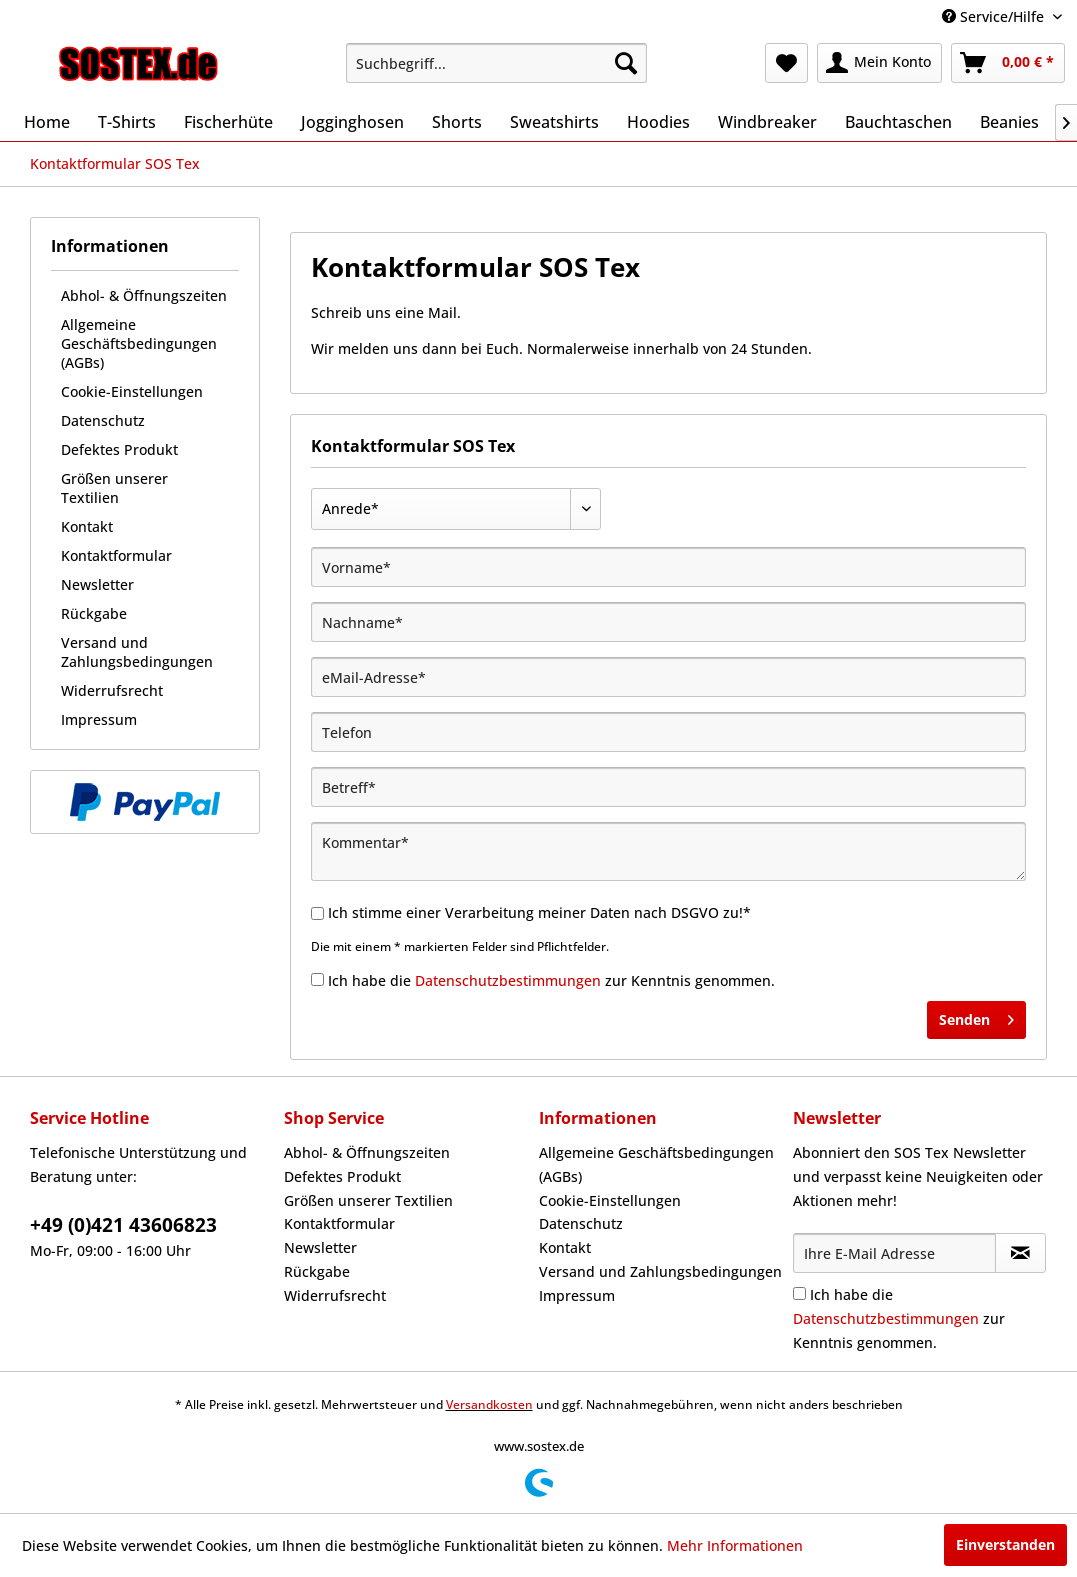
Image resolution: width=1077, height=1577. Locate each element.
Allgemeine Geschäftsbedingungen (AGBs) (139, 343)
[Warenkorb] (1008, 63)
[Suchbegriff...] (497, 63)
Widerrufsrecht (112, 690)
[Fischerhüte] (228, 122)
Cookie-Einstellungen (132, 391)
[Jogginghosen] (352, 122)
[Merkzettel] (786, 63)
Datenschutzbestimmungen (508, 980)
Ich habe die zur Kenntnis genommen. (551, 980)
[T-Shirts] (127, 122)
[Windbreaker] (767, 122)
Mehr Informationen (735, 1545)
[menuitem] (497, 63)
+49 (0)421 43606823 (123, 1225)
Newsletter (97, 584)
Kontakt (87, 526)
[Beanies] (1009, 122)
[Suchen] (626, 63)
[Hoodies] (658, 122)
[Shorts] (457, 122)
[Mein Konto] (879, 63)
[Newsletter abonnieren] (1020, 1253)
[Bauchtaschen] (898, 122)
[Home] (47, 122)
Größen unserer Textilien (114, 488)
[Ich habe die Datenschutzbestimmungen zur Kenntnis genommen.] (317, 979)
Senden (976, 1016)
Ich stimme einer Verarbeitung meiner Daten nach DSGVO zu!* (539, 912)
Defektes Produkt (119, 449)
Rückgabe (94, 613)
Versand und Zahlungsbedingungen (137, 652)
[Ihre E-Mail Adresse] (894, 1253)
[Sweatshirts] (554, 122)
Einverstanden (1005, 1544)
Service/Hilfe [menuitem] (995, 16)
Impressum (99, 719)
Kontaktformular (116, 555)
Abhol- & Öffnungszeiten (144, 295)
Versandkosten (489, 1404)
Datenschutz (103, 420)
